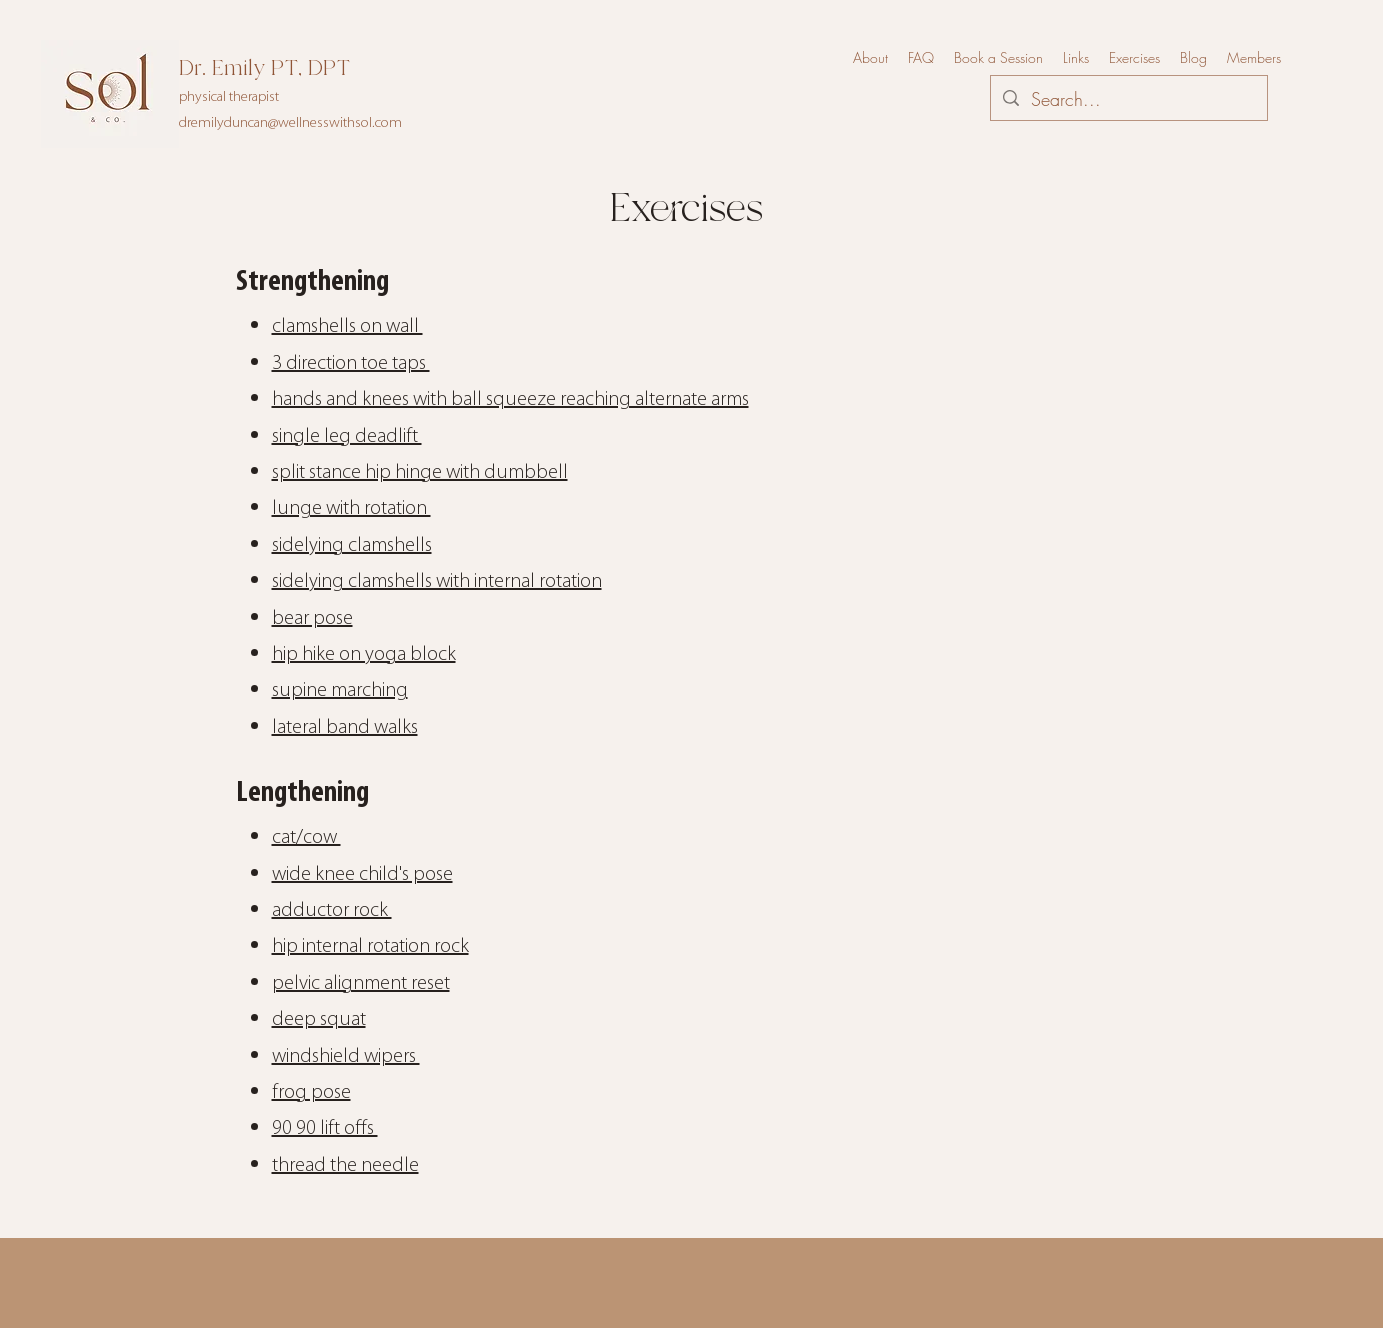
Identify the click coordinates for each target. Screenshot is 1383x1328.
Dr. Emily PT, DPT (264, 68)
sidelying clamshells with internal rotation (437, 582)
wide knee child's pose (362, 875)
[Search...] (1128, 100)
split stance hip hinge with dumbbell (420, 473)
